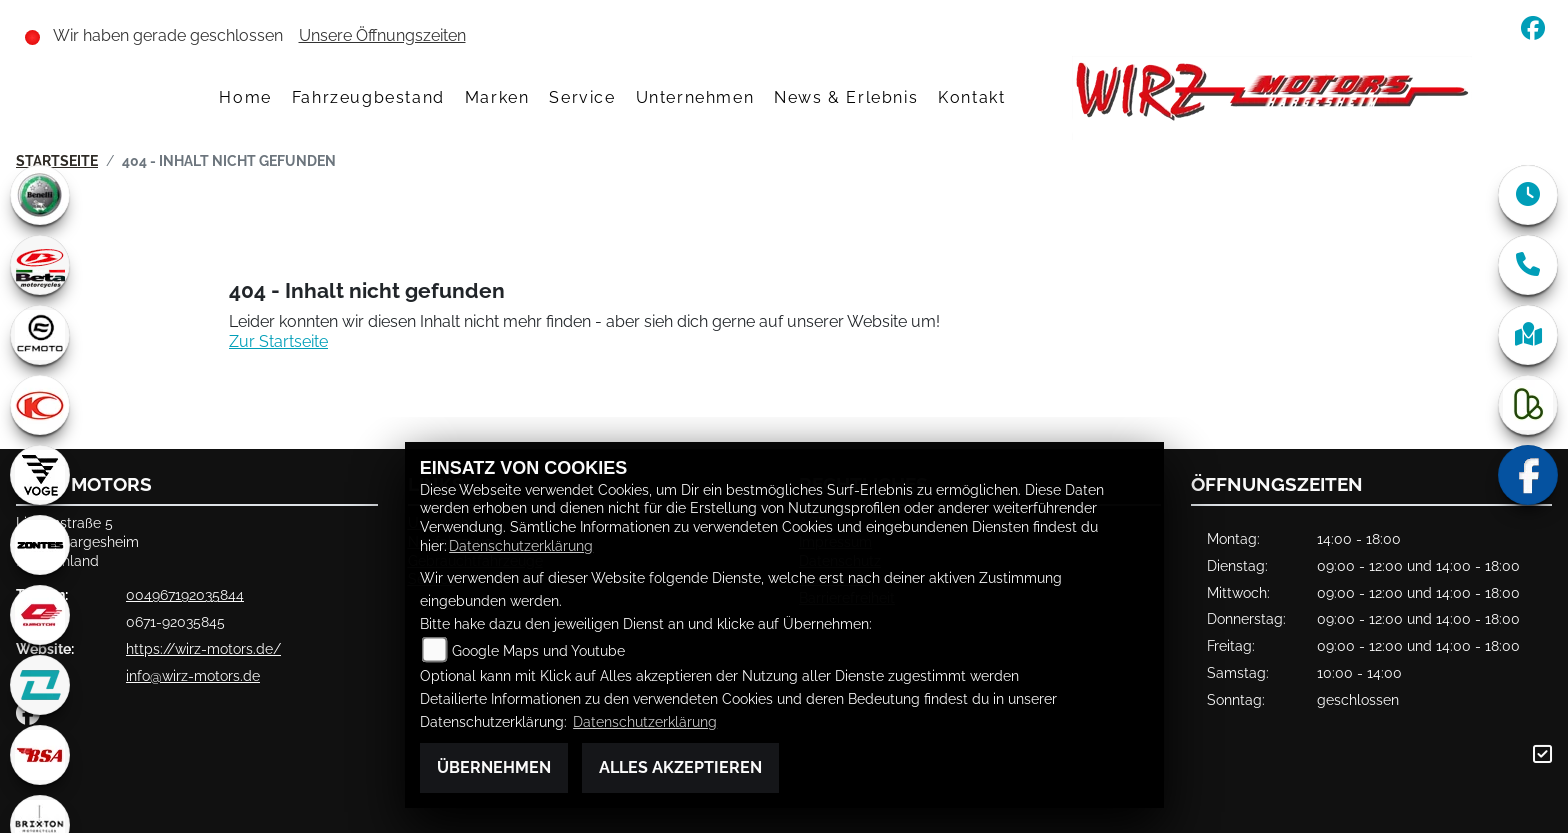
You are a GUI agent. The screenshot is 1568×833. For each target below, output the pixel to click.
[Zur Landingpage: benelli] (40, 195)
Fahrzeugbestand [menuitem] (368, 97)
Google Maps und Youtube (538, 650)
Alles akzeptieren (680, 767)
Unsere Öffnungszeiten (382, 35)
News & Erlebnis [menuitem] (846, 97)
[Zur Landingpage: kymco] (40, 405)
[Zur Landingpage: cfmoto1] (40, 335)
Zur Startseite (278, 341)
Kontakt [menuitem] (971, 97)
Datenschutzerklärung (521, 545)
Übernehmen (494, 767)
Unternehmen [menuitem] (695, 97)
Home (245, 97)
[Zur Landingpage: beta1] (40, 265)
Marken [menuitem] (497, 97)
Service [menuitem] (582, 97)
